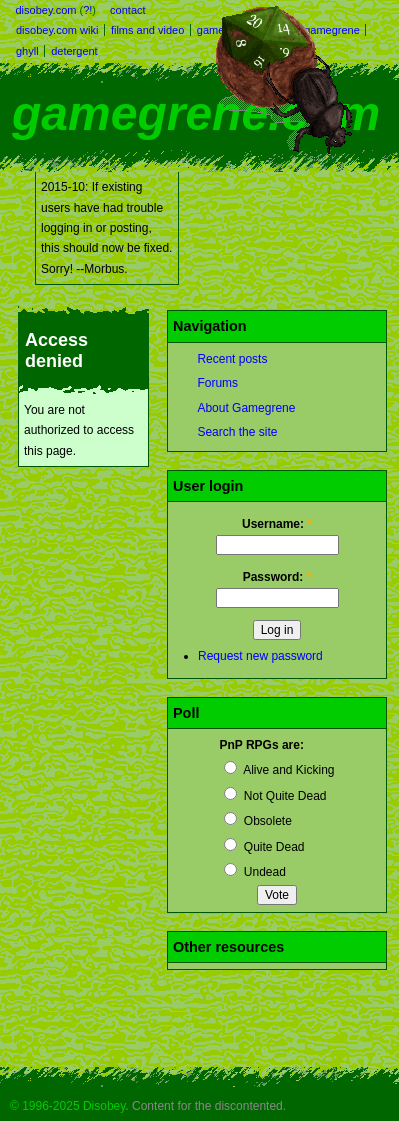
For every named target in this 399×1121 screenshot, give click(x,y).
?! (87, 10)
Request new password (260, 656)
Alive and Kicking (279, 770)
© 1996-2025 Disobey (67, 1106)
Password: (277, 577)
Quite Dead (264, 847)
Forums (217, 383)
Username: (277, 524)
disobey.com (46, 10)
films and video (147, 30)
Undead (254, 872)
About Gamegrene (246, 408)
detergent (74, 51)
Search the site (237, 432)
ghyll (27, 51)
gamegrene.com (196, 113)
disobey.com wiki (57, 30)
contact (127, 10)
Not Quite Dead (275, 796)
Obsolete (257, 821)
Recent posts (232, 359)
